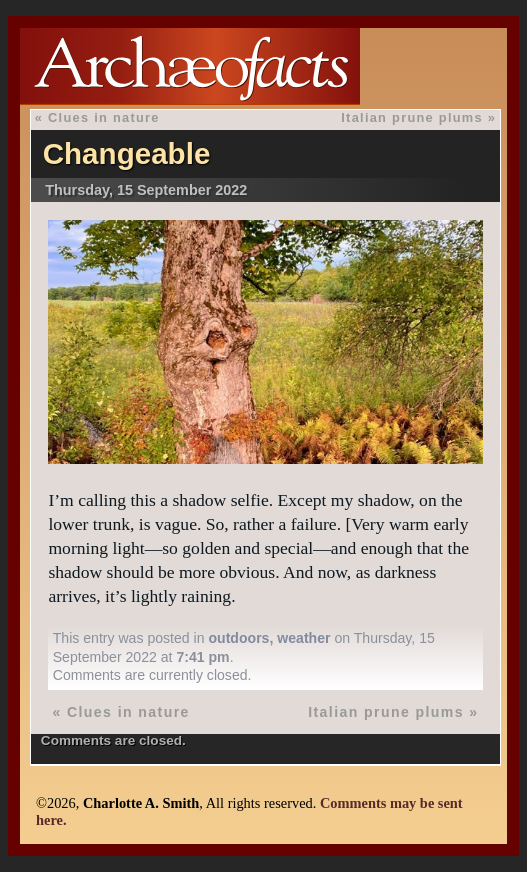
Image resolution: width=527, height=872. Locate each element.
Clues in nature (104, 117)
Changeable (127, 153)
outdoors (238, 638)
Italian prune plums (412, 117)
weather (303, 638)
